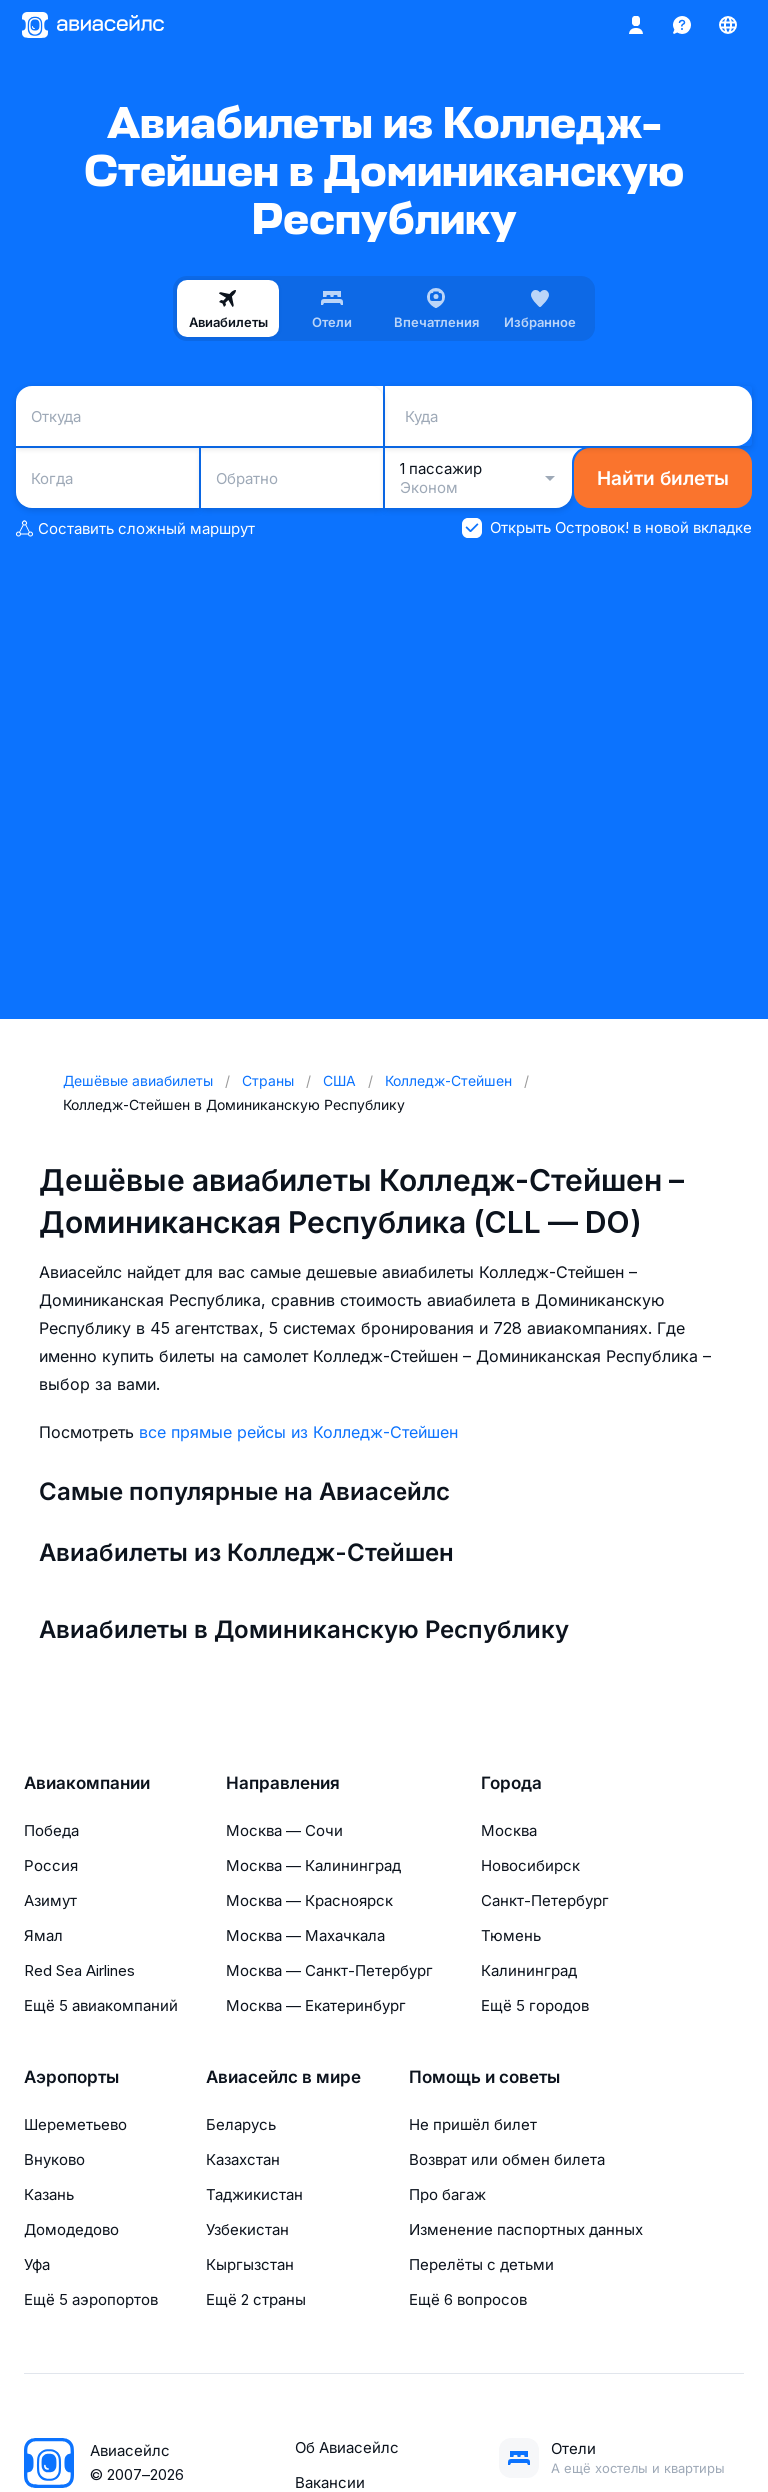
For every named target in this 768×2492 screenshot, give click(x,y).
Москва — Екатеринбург (316, 2005)
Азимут (50, 1900)
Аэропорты (71, 2077)
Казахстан (243, 2159)
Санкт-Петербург (545, 1900)
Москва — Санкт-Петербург (329, 1970)
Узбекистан (247, 2229)
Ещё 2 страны (256, 2299)
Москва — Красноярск (309, 1900)
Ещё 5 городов (535, 2005)
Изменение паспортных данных (526, 2229)
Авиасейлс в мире (283, 2077)
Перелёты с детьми (481, 2264)
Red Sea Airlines (79, 1970)
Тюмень (511, 1935)
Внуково (54, 2159)
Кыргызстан (250, 2264)
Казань (49, 2194)
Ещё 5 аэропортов (91, 2299)
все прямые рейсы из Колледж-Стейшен (298, 1432)
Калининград (529, 1970)
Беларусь (241, 2124)
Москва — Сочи (284, 1830)
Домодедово (71, 2229)
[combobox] (199, 416)
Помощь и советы (484, 2077)
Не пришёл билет (473, 2124)
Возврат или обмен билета (507, 2159)
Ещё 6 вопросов (468, 2299)
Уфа (37, 2264)
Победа (51, 1830)
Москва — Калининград (313, 1865)
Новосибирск (530, 1865)
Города (511, 1783)
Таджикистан (254, 2194)
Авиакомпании (87, 1783)
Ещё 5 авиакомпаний (101, 2005)
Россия (51, 1865)
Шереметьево (75, 2124)
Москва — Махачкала (305, 1935)
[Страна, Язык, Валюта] (728, 25)
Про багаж (447, 2194)
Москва (509, 1830)
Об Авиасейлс (347, 2447)
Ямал (43, 1935)
